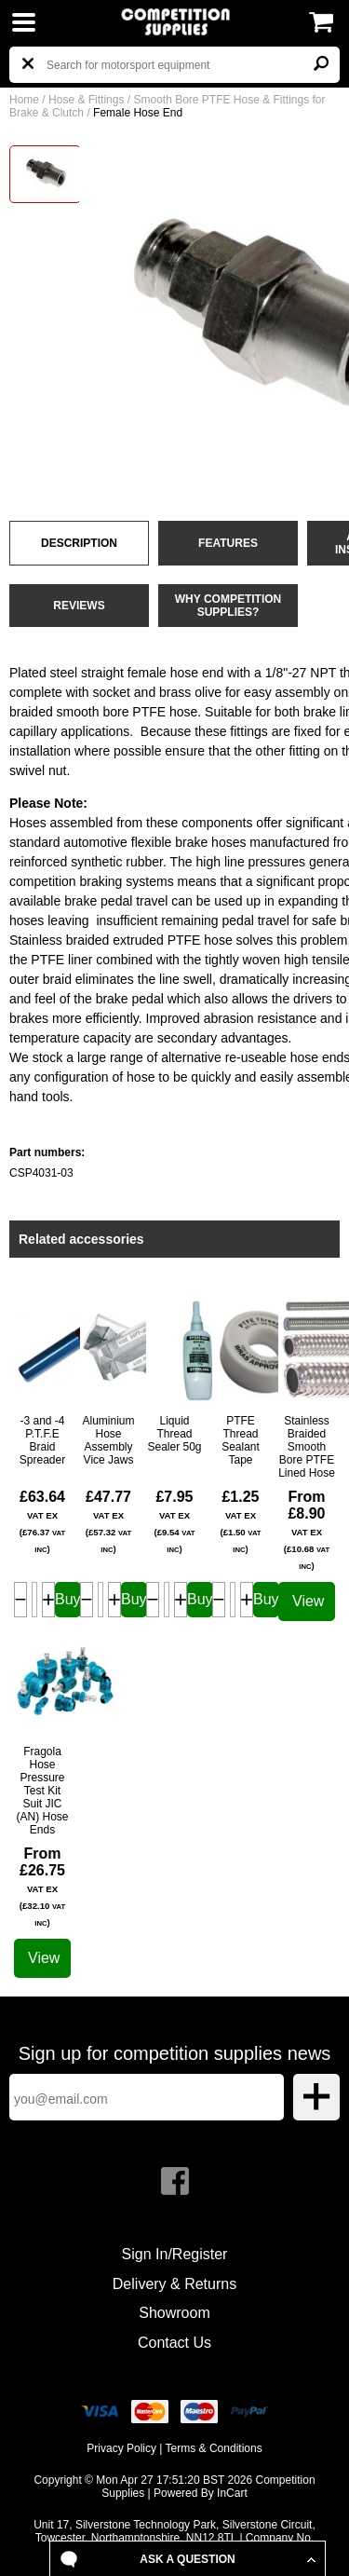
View (308, 1601)
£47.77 (108, 1521)
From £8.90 (306, 1530)
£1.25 (240, 1521)
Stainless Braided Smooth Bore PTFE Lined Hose (306, 1446)
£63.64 (42, 1521)
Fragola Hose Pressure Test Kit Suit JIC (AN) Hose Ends (42, 1790)
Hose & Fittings (86, 99)
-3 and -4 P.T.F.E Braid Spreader (42, 1440)
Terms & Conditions (214, 2448)
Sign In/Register (175, 2254)
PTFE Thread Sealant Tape (240, 1440)
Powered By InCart (201, 2493)
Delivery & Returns (174, 2284)
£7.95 (174, 1521)
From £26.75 (42, 1887)
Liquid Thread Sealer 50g (174, 1433)
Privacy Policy (121, 2448)
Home (24, 99)
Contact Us (174, 2343)
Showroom (174, 2313)
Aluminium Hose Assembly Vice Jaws (108, 1440)
